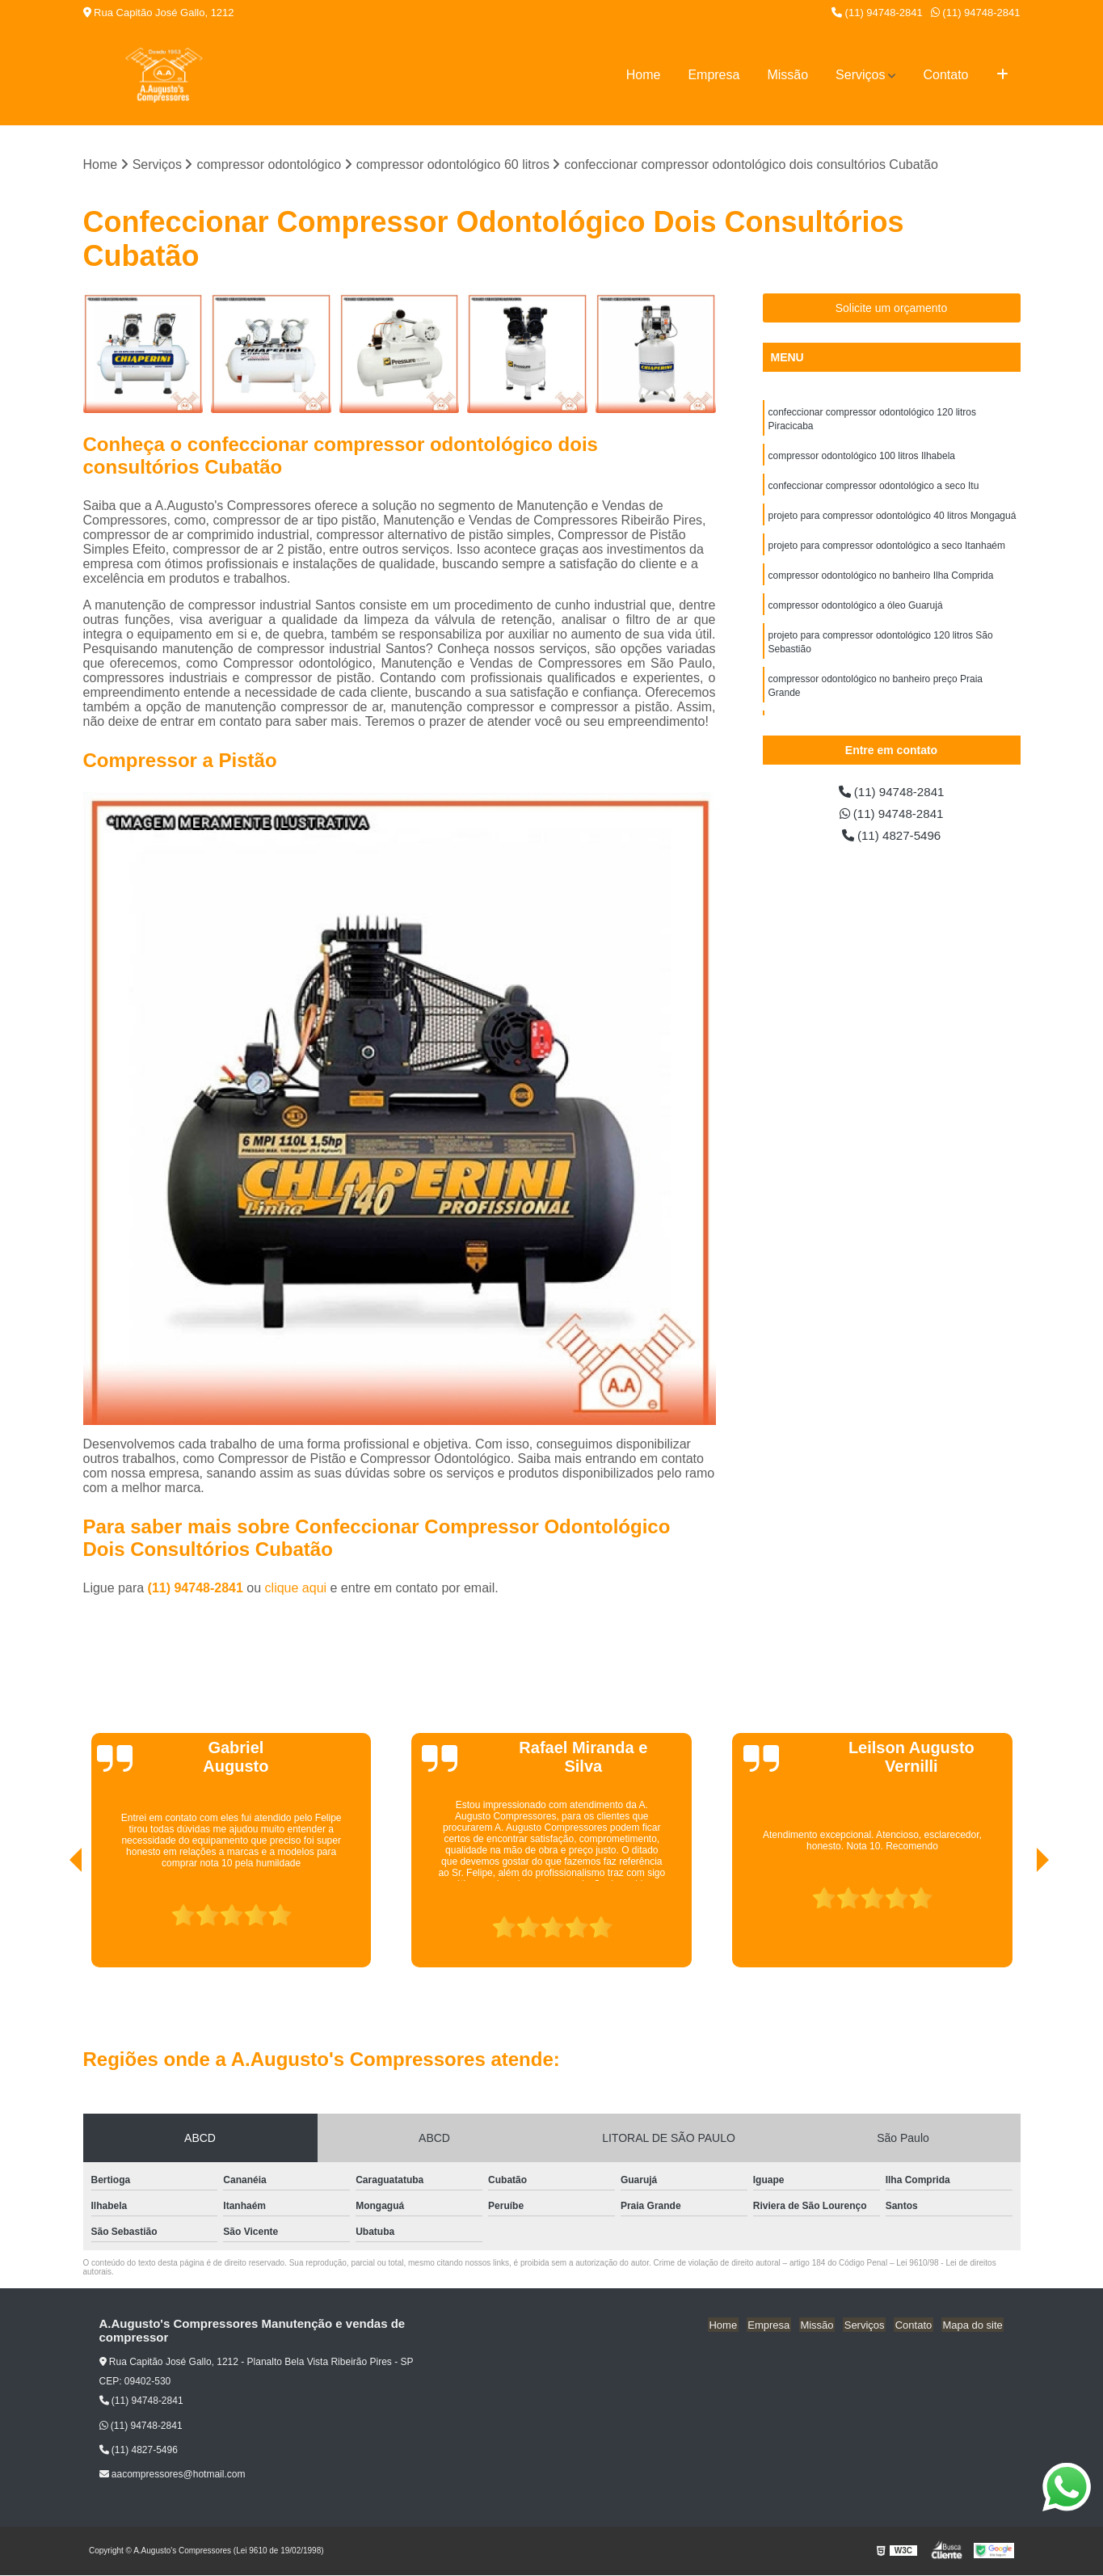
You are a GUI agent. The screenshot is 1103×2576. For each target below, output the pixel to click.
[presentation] (53, 1922)
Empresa (713, 75)
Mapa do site (974, 2325)
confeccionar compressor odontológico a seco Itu (873, 489)
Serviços (860, 75)
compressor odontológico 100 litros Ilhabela (861, 458)
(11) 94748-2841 (877, 12)
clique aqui (296, 1589)
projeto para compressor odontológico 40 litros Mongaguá (892, 519)
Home (643, 75)
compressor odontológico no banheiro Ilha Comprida (881, 581)
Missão (787, 75)
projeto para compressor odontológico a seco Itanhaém (887, 550)
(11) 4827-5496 (891, 838)
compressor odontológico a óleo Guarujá (855, 612)
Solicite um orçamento (892, 308)
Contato (945, 75)
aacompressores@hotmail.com (172, 2475)
